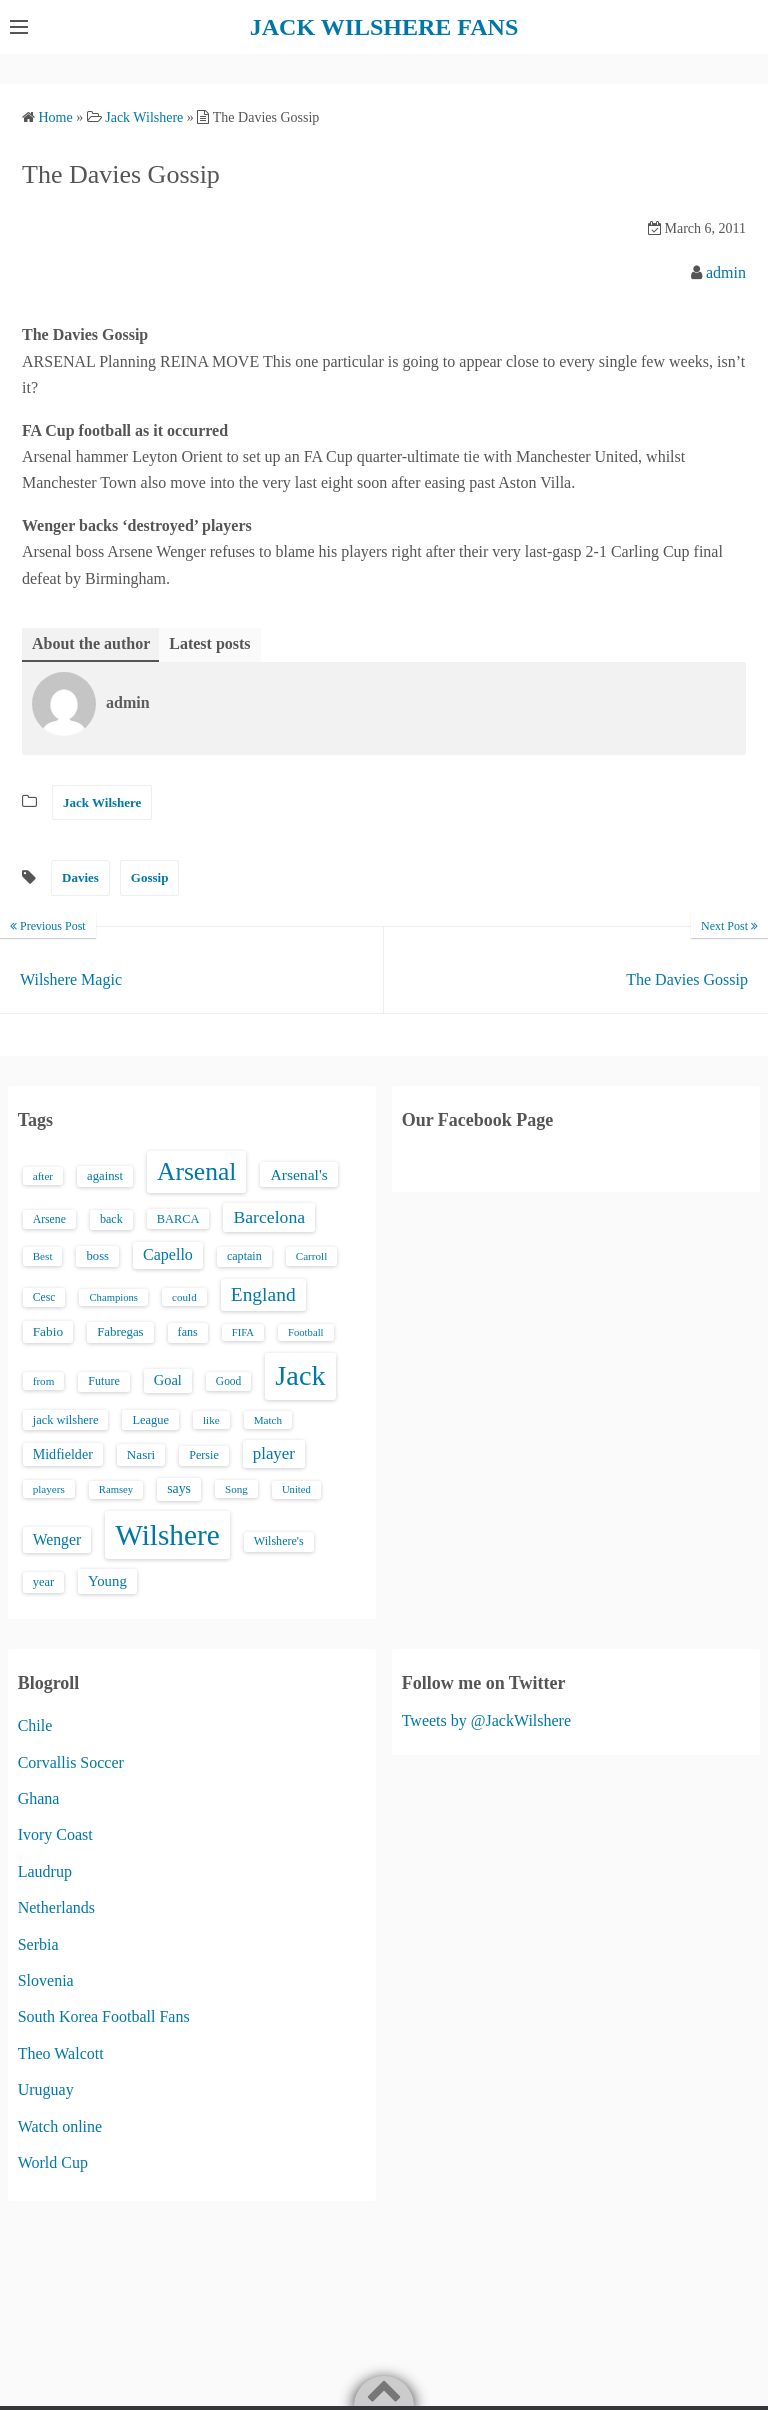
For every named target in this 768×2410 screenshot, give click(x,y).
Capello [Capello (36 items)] (168, 1254)
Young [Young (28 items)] (107, 1581)
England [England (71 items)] (263, 1294)
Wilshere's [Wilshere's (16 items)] (279, 1541)
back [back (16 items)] (111, 1219)
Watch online (60, 2126)
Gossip (150, 877)
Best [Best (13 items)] (43, 1256)
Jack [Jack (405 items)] (300, 1375)
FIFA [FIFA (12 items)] (243, 1332)
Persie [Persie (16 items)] (203, 1455)
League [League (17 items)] (150, 1420)
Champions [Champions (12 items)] (113, 1297)
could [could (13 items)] (184, 1297)
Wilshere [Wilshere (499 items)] (167, 1535)
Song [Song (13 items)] (236, 1489)
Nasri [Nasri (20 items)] (141, 1454)
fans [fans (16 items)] (188, 1332)
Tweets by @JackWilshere (486, 1720)
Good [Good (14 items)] (229, 1381)
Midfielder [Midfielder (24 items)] (63, 1454)
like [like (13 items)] (211, 1420)
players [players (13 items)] (49, 1489)
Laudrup (45, 1871)
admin (726, 272)
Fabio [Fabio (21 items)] (48, 1331)
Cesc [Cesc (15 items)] (44, 1297)
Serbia (38, 1944)
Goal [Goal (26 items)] (168, 1380)
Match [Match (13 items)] (268, 1420)
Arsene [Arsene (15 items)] (49, 1219)
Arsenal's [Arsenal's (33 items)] (298, 1174)
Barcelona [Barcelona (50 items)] (269, 1217)
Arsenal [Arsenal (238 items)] (197, 1171)
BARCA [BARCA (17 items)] (178, 1219)
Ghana (39, 1798)
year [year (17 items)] (43, 1582)
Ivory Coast (55, 1834)
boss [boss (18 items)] (97, 1256)
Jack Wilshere (102, 802)
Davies (80, 877)
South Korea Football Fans (104, 2016)
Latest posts (209, 643)
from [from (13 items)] (44, 1381)
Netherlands (56, 1907)
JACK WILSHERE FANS (384, 27)
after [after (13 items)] (43, 1176)
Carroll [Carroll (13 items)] (312, 1256)
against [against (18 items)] (105, 1176)
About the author (91, 643)
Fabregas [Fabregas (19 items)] (120, 1332)
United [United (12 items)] (296, 1489)
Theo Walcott (61, 2053)
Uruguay (46, 2089)
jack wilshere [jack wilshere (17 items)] (66, 1420)
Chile (35, 1725)
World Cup (53, 2162)
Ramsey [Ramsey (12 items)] (116, 1489)
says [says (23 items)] (179, 1488)
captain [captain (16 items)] (244, 1256)
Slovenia (46, 1980)
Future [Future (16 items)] (104, 1381)
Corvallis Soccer (71, 1762)
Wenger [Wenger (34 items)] (57, 1539)
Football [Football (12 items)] (306, 1332)
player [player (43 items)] (274, 1453)
